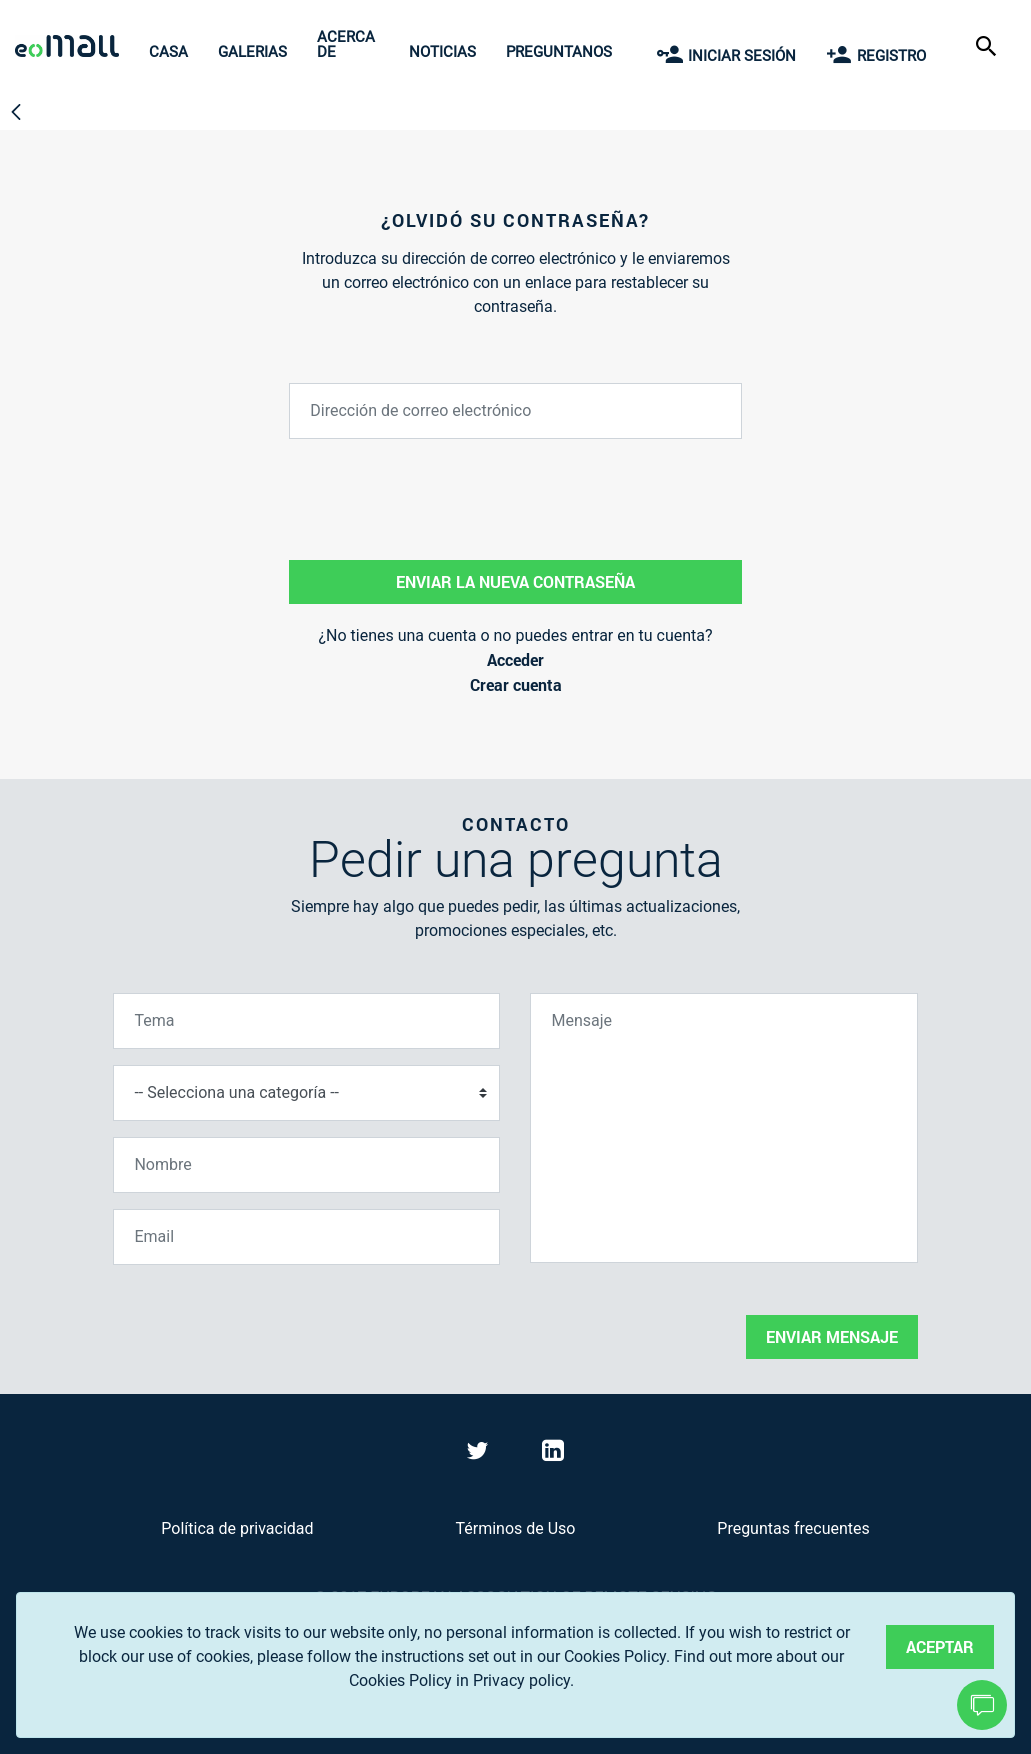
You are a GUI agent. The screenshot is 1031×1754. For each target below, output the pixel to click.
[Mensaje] (723, 1128)
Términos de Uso (515, 1528)
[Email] (306, 1237)
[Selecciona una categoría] (306, 1093)
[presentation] (265, 1320)
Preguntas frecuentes (793, 1528)
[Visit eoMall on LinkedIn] (553, 1454)
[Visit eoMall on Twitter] (480, 1454)
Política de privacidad (237, 1528)
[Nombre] (306, 1165)
